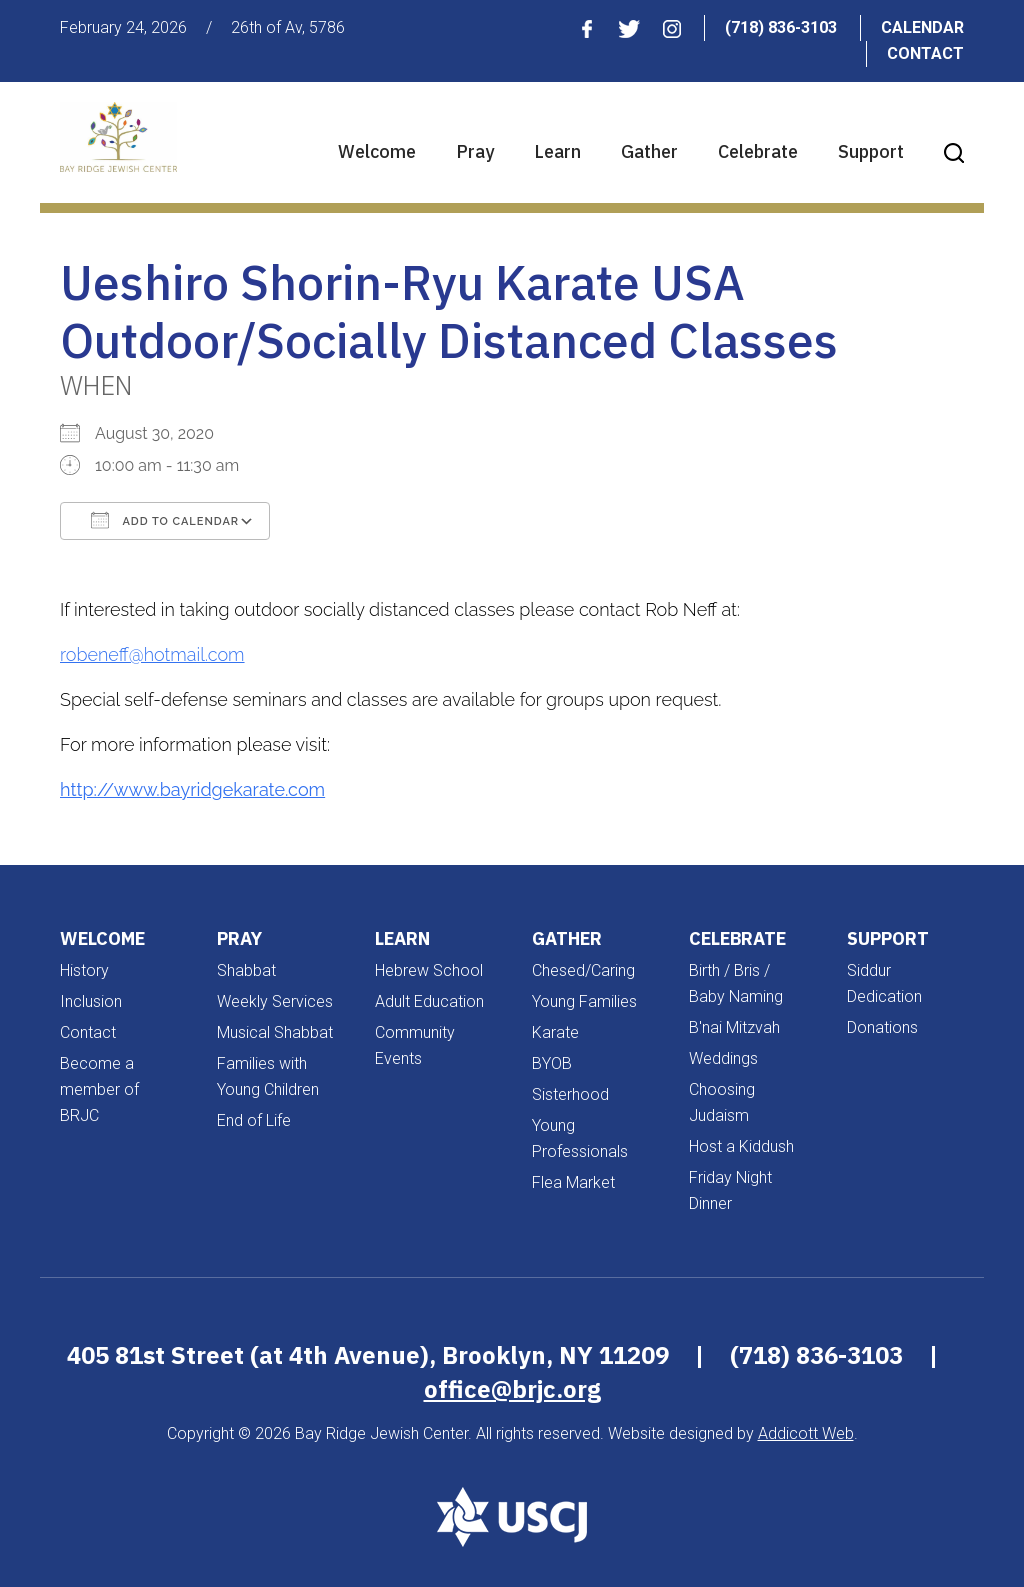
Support (871, 151)
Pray (475, 151)
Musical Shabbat (275, 1032)
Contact (925, 53)
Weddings (723, 1058)
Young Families (584, 1001)
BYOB (552, 1063)
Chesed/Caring (583, 970)
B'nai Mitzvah (734, 1027)
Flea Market (573, 1182)
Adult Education (429, 1001)
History (84, 970)
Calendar (922, 27)
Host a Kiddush (741, 1146)
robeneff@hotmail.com (152, 654)
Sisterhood (570, 1094)
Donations (882, 1027)
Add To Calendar (165, 520)
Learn (557, 151)
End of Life (254, 1120)
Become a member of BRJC (99, 1089)
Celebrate (758, 151)
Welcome (377, 151)
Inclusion (91, 1001)
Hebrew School (429, 970)
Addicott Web (806, 1433)
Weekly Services (275, 1001)
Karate (555, 1032)
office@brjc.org (512, 1389)
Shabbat (246, 970)
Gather (649, 151)
